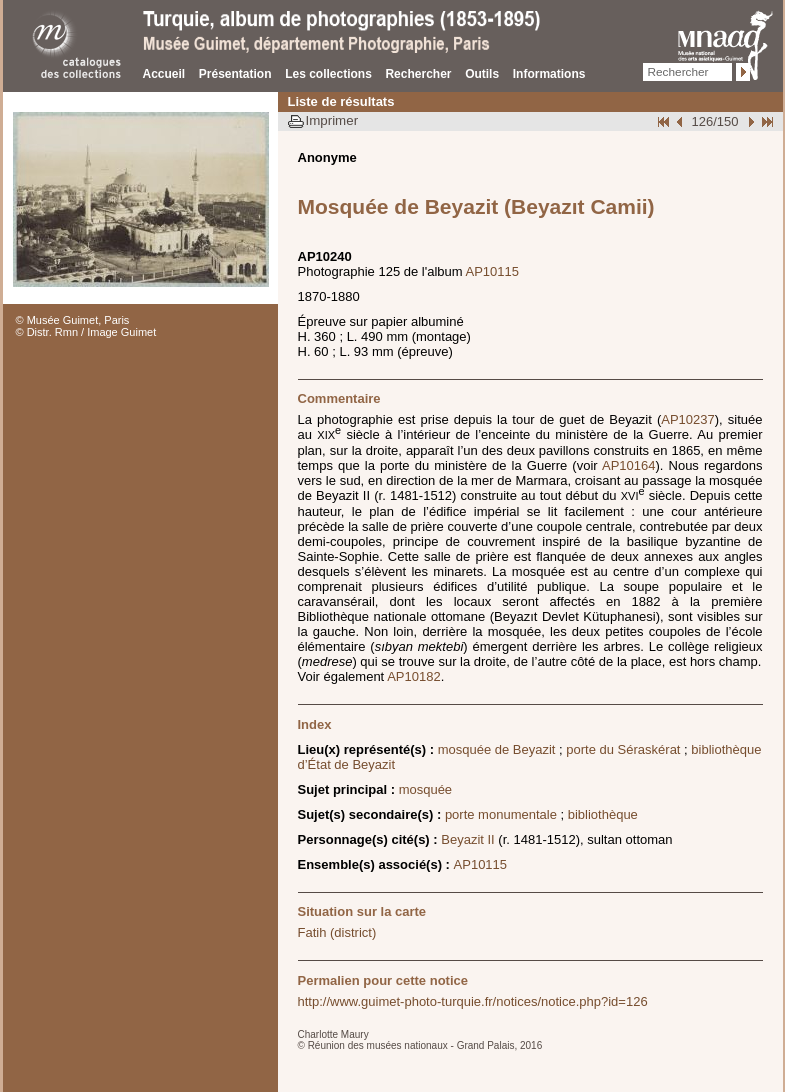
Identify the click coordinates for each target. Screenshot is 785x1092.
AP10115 (493, 271)
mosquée (425, 789)
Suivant (749, 121)
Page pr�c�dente (682, 121)
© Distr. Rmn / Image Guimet (86, 332)
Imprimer (332, 120)
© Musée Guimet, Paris (73, 320)
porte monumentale (501, 814)
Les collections (328, 74)
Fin (766, 121)
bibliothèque (603, 814)
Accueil (164, 74)
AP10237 (688, 419)
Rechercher (418, 74)
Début (665, 121)
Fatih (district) (337, 932)
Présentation (235, 74)
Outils (482, 74)
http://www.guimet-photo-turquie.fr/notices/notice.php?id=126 (473, 1001)
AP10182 (414, 676)
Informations (549, 74)
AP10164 (629, 465)
